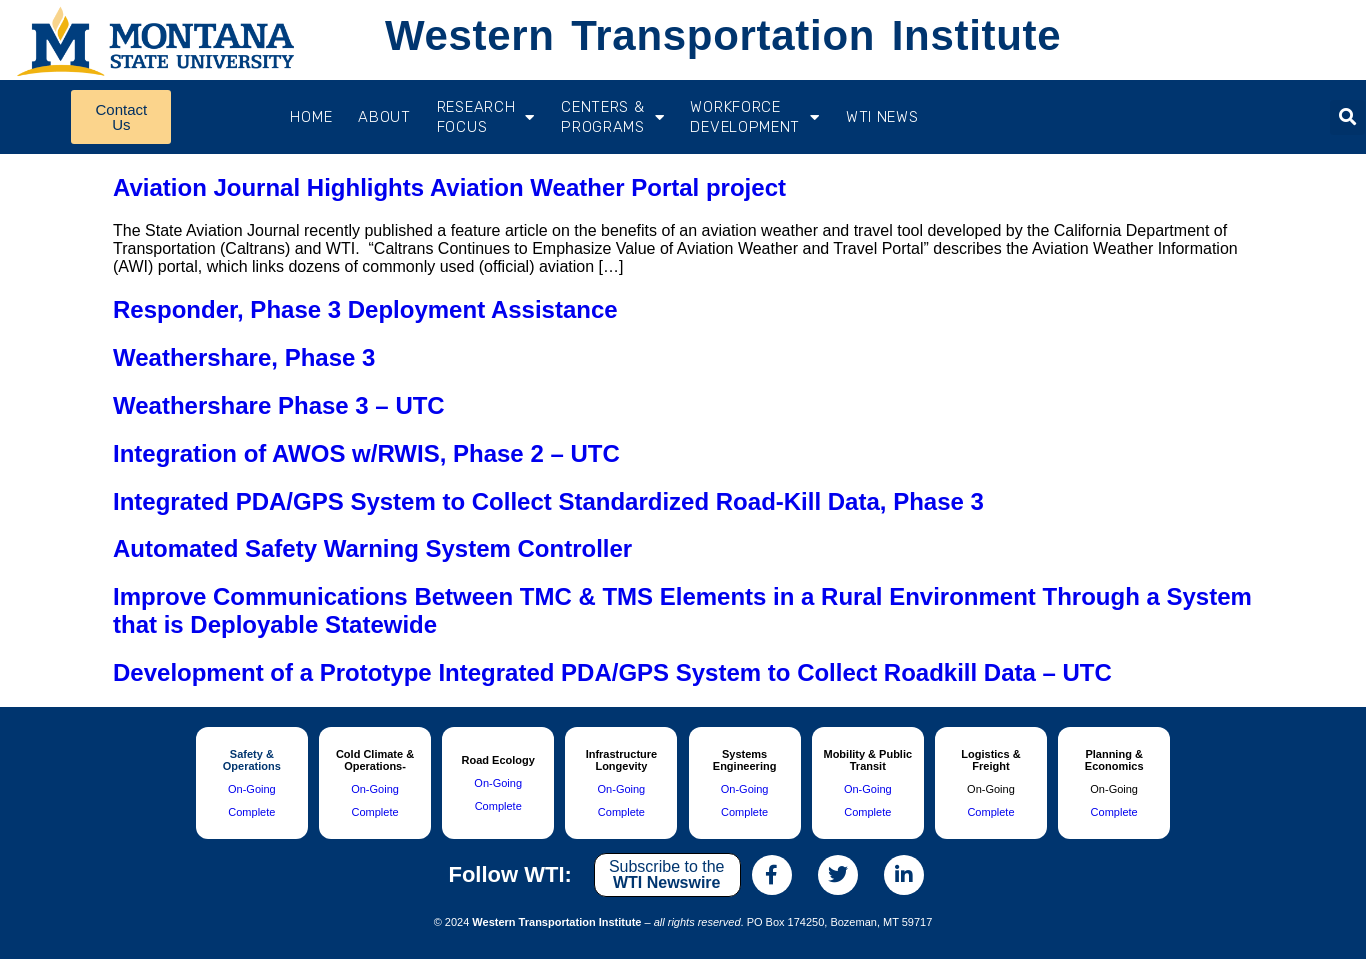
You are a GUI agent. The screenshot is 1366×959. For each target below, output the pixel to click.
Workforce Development (754, 117)
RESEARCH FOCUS (486, 117)
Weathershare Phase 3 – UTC (279, 405)
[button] (1347, 117)
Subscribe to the (667, 874)
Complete (251, 812)
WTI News (882, 117)
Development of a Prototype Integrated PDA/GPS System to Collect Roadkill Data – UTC (612, 672)
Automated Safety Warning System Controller (372, 548)
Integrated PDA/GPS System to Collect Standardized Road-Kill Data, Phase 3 (548, 501)
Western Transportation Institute (723, 35)
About (384, 117)
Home (311, 117)
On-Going (252, 789)
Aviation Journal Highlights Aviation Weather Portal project (449, 187)
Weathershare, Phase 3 (244, 357)
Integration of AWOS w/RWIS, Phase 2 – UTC (366, 453)
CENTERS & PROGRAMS (612, 117)
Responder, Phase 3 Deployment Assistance (365, 309)
